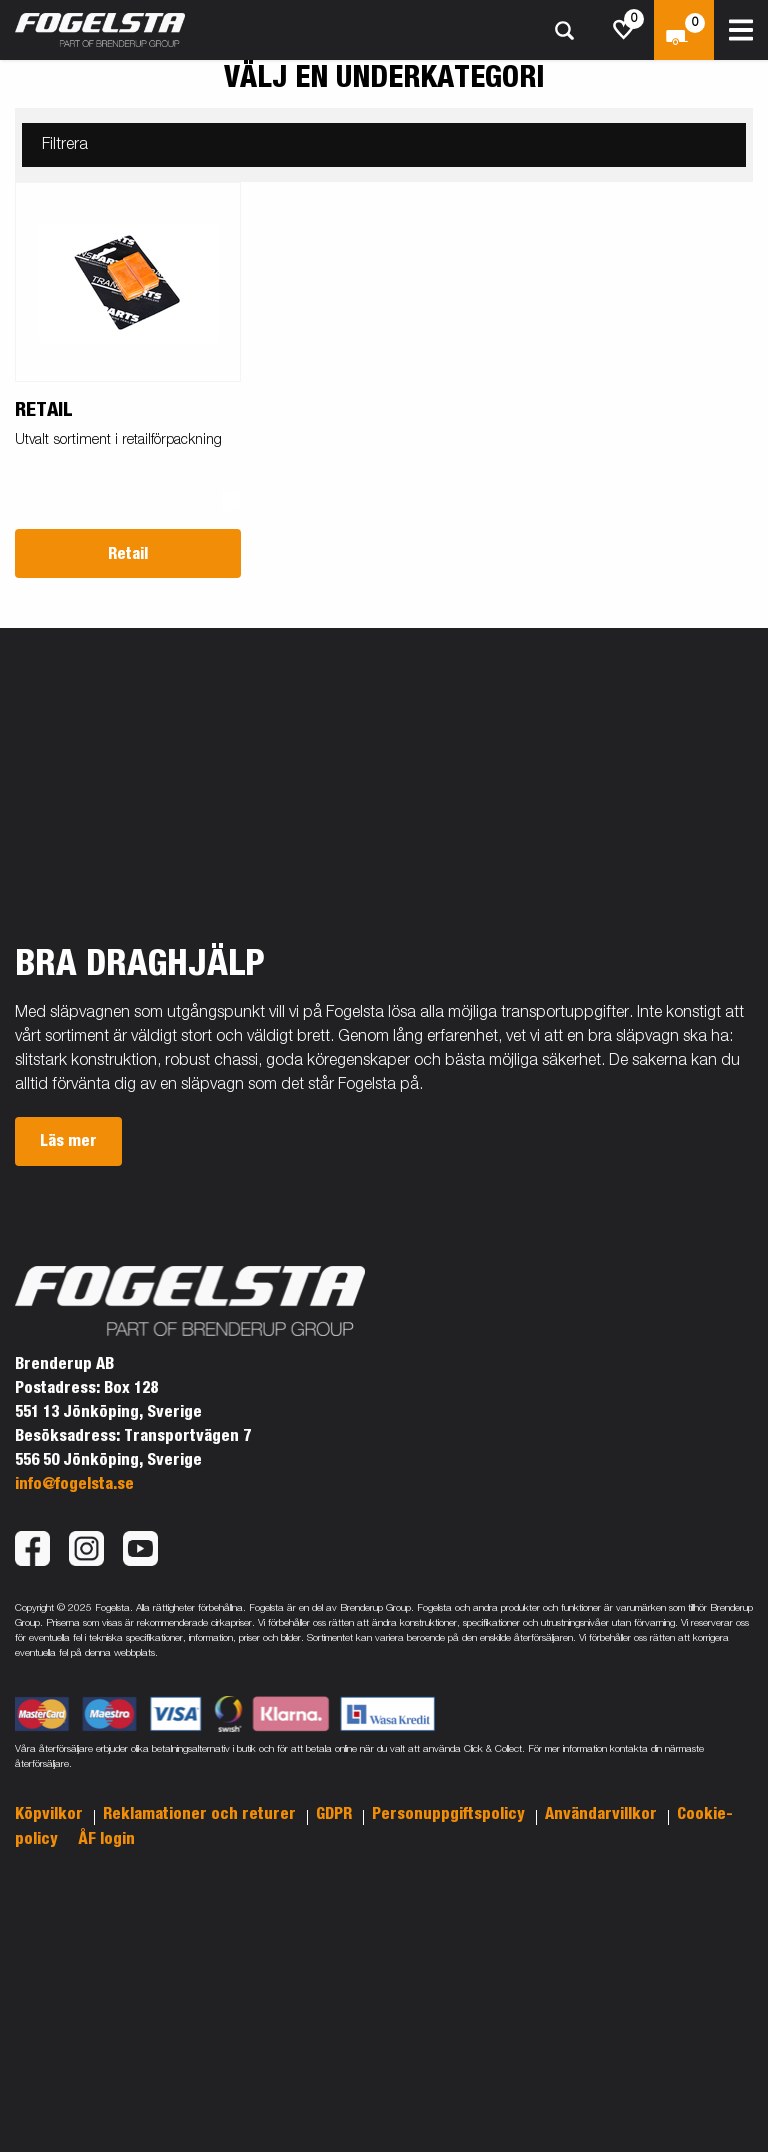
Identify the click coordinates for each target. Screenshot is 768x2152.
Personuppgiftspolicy (450, 1814)
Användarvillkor (603, 1814)
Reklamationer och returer (201, 1814)
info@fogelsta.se (74, 1484)
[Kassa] (684, 30)
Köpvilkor (51, 1814)
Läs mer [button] (68, 1141)
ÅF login (106, 1839)
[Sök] (564, 30)
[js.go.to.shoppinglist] (624, 30)
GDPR (336, 1814)
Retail (128, 554)
